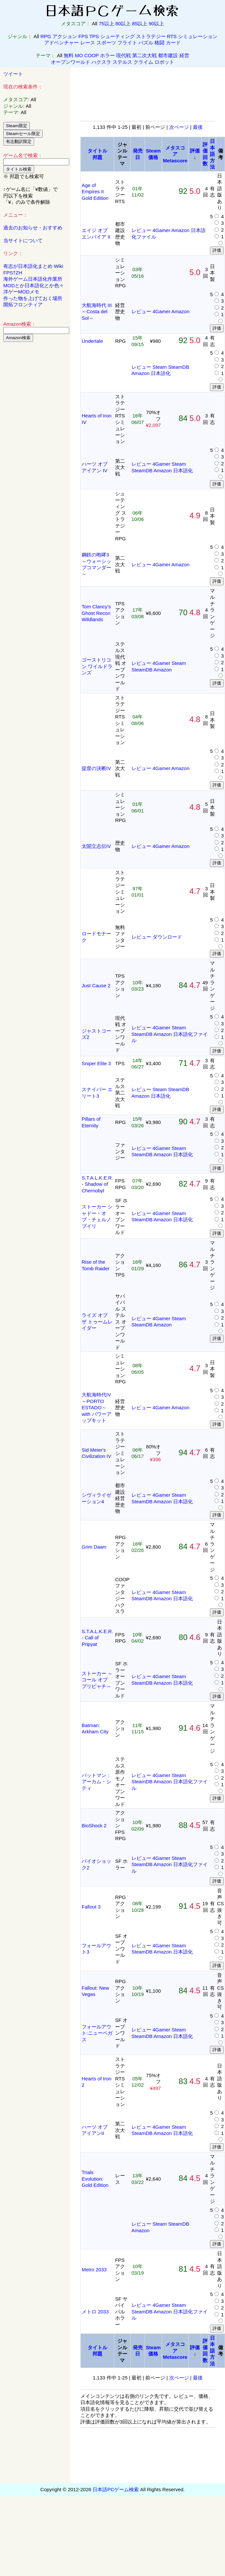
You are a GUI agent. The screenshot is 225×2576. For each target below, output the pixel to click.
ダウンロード (167, 937)
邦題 (97, 157)
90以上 (156, 23)
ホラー (107, 55)
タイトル (97, 150)
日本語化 (161, 373)
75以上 (106, 23)
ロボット (164, 62)
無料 (68, 55)
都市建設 (168, 55)
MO (79, 55)
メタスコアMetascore (175, 154)
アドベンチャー (61, 42)
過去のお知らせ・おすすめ (32, 227)
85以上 (140, 23)
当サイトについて (23, 240)
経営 (184, 55)
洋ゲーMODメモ (21, 291)
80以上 (123, 23)
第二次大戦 (144, 55)
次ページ (179, 127)
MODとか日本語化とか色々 (33, 285)
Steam (160, 367)
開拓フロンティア (23, 304)
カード (173, 42)
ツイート (13, 74)
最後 (198, 127)
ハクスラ (101, 62)
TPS (94, 36)
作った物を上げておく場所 (32, 298)
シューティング (117, 36)
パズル (145, 42)
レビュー (141, 230)
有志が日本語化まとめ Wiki (33, 266)
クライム (143, 62)
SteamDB (178, 367)
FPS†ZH (12, 272)
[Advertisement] (35, 447)
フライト (127, 42)
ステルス (122, 62)
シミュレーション (197, 36)
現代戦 (123, 55)
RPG (45, 36)
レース (87, 42)
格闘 (159, 42)
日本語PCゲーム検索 (115, 2489)
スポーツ (106, 42)
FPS (83, 36)
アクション (64, 36)
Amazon (180, 230)
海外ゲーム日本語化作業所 (32, 279)
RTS (172, 36)
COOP (91, 55)
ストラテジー (151, 36)
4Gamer (161, 230)
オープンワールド (70, 62)
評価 (195, 150)
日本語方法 (212, 154)
